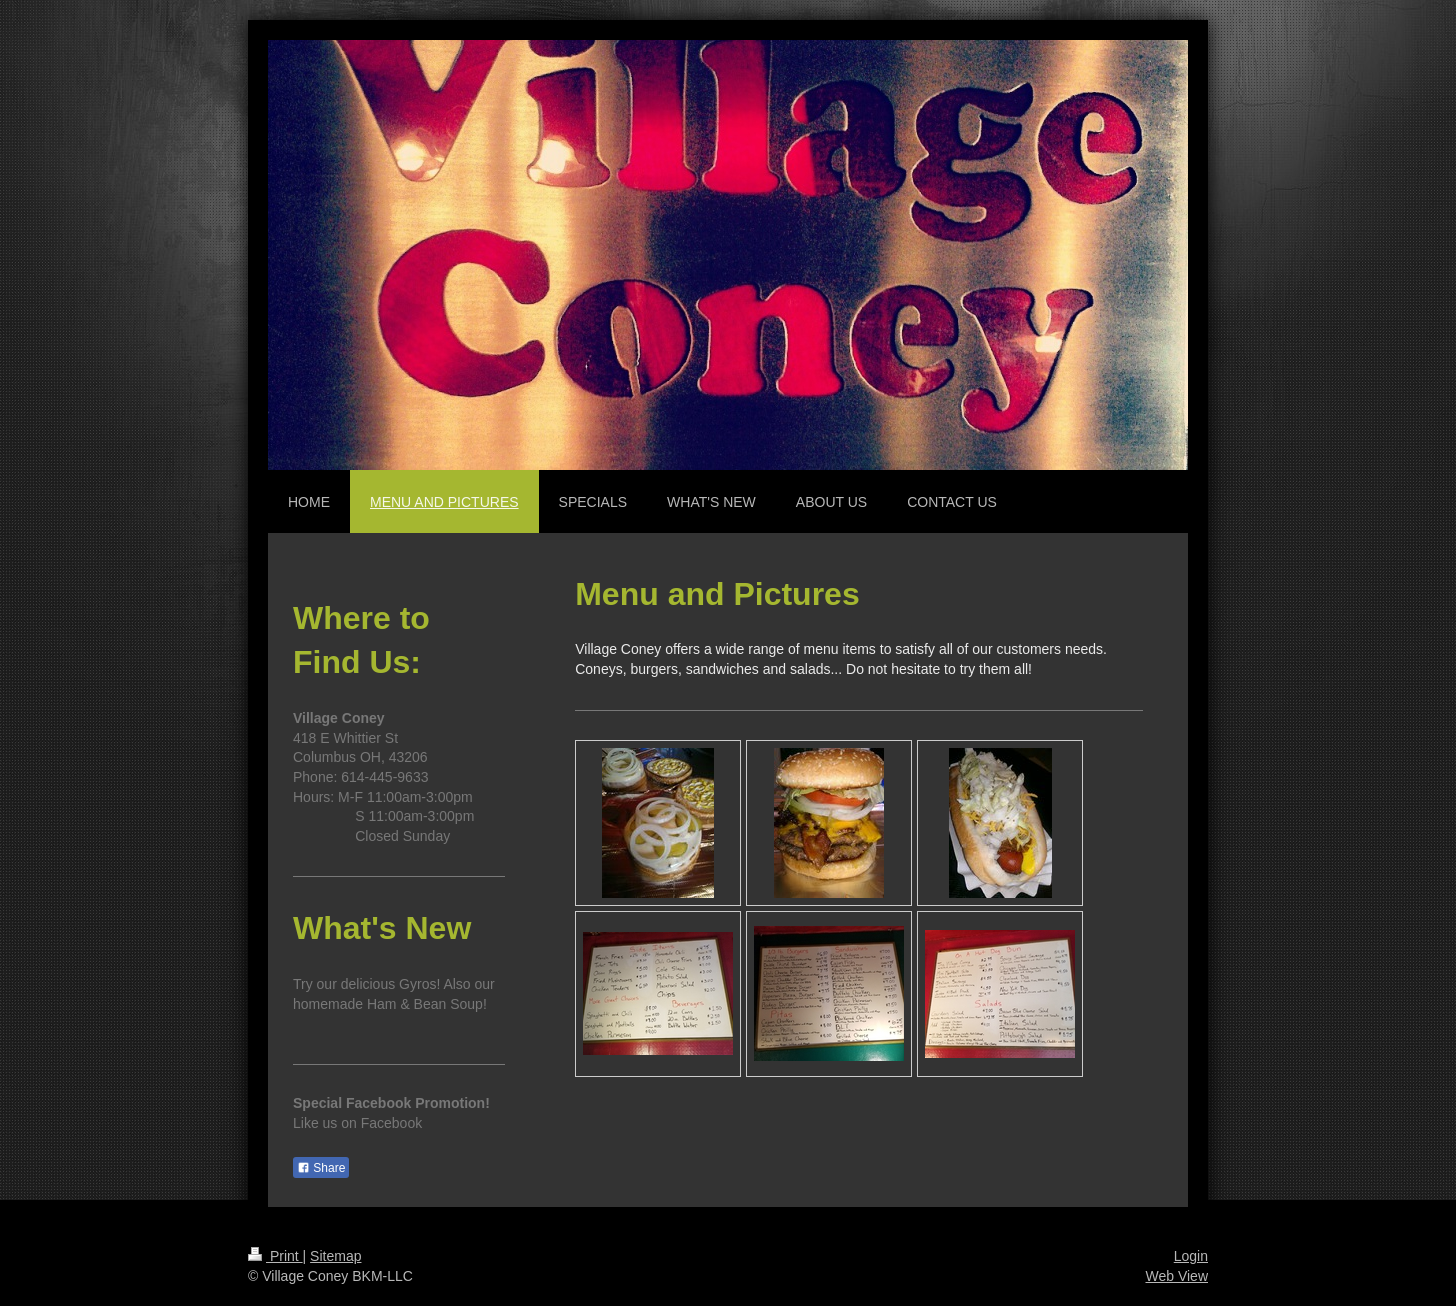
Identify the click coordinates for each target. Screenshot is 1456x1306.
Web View (1176, 1276)
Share (321, 1168)
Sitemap (335, 1256)
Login (1191, 1256)
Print (275, 1256)
